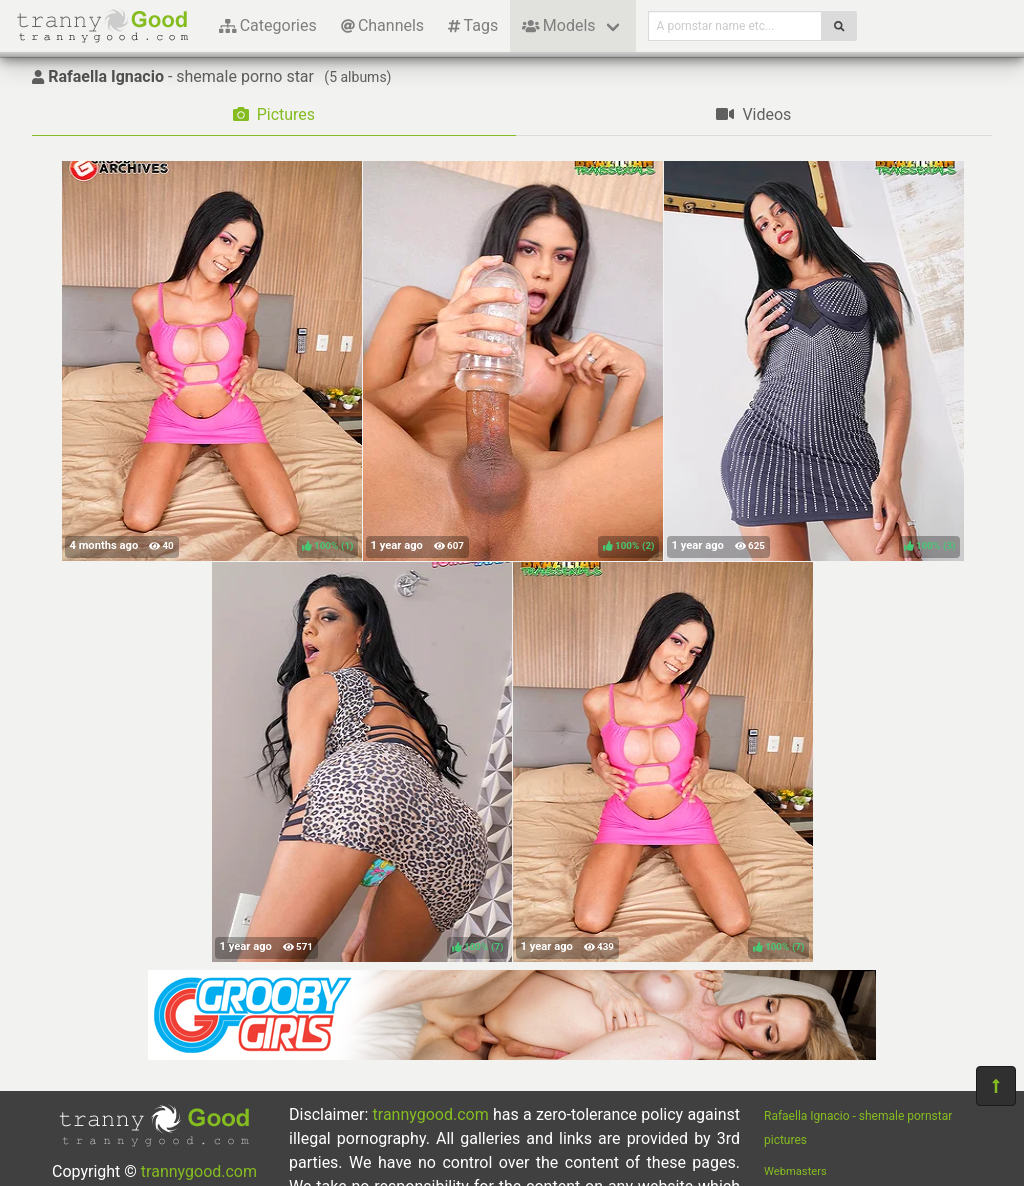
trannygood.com (199, 1171)
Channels (382, 25)
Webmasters (795, 1171)
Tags (473, 25)
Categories (268, 25)
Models (558, 25)
